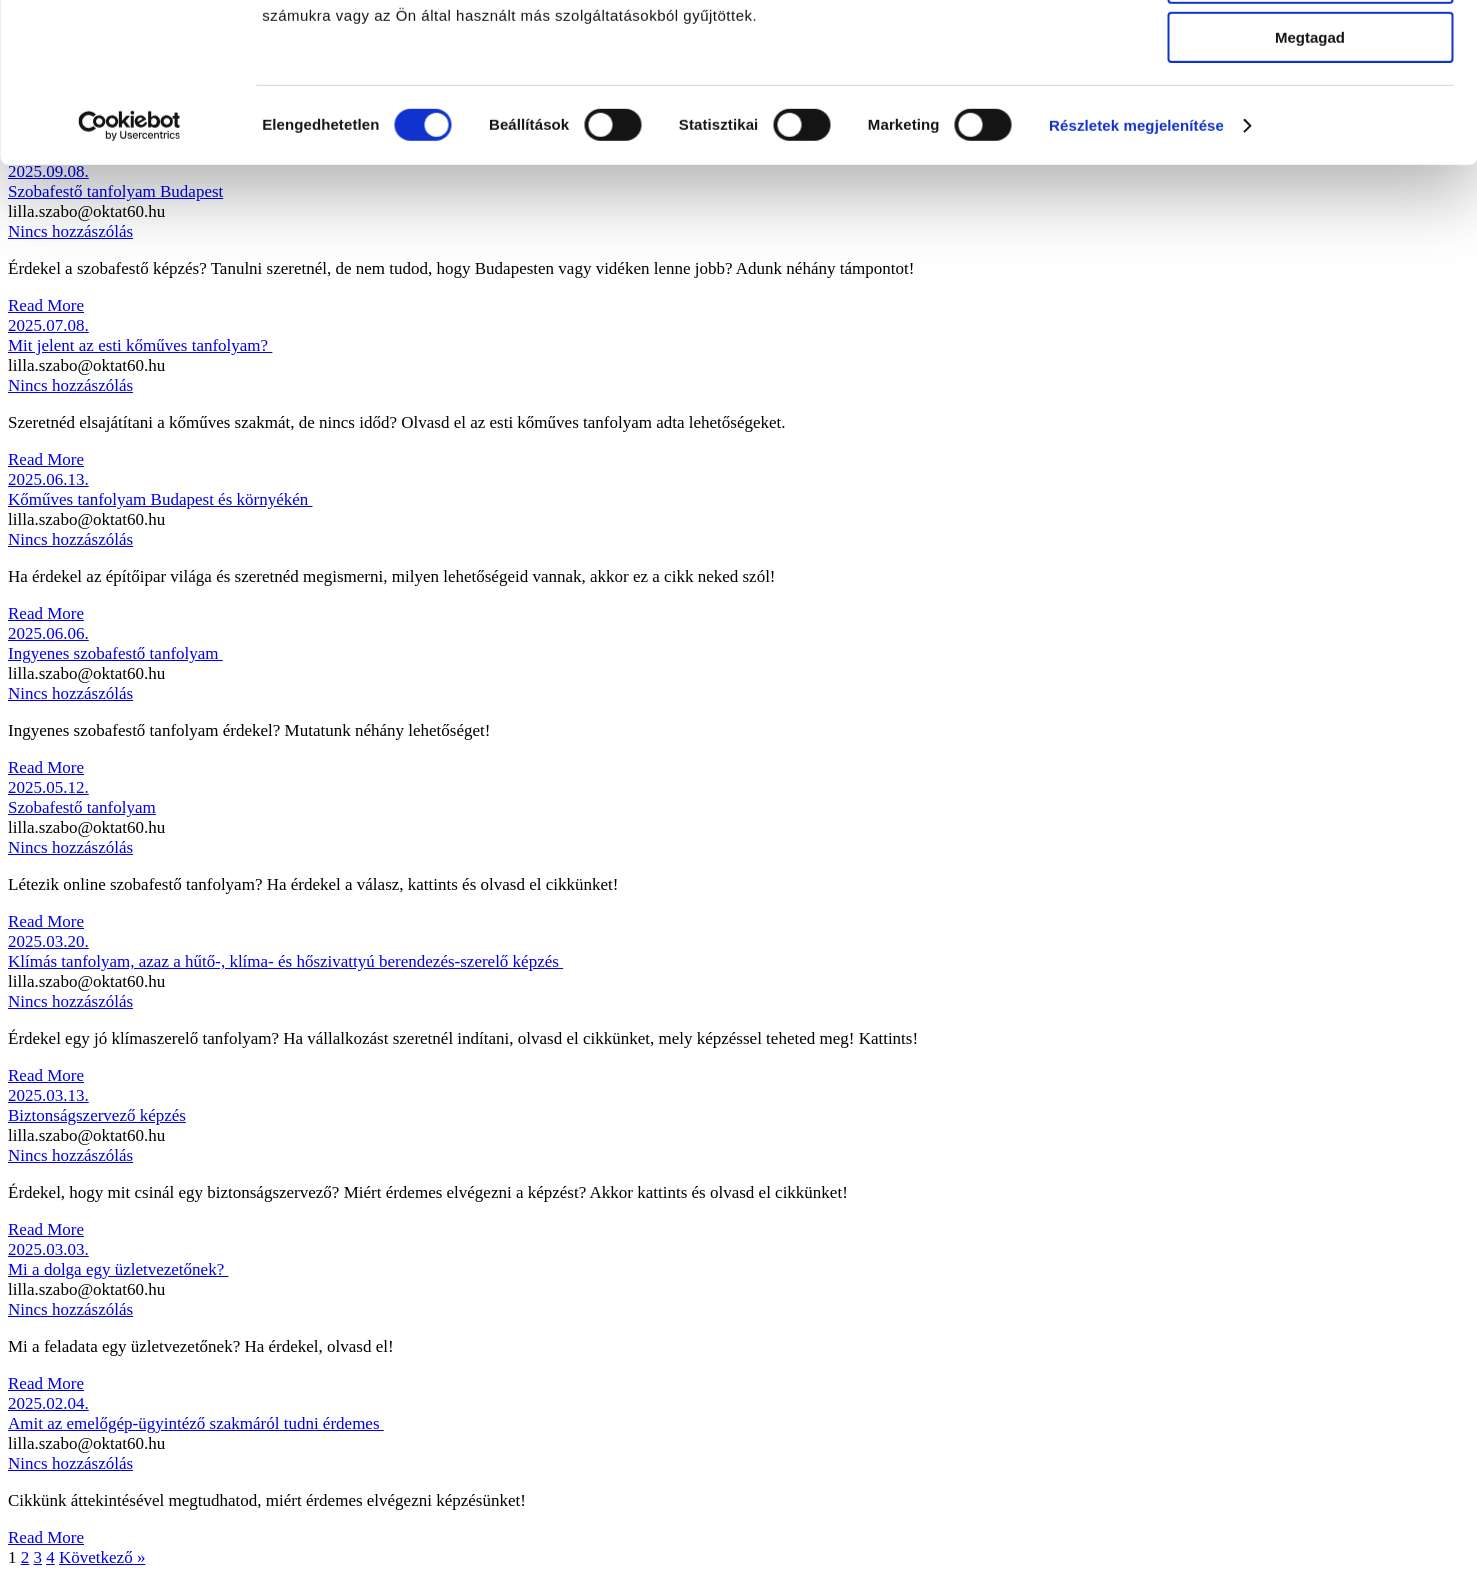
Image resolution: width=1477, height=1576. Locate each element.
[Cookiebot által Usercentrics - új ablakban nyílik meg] (129, 255)
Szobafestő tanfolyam (82, 807)
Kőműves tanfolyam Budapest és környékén (160, 499)
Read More (46, 305)
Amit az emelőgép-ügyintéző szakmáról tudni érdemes (196, 1423)
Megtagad (1310, 166)
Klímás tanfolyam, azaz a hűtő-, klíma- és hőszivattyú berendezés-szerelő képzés (285, 961)
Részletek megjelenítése (1136, 254)
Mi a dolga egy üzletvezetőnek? (118, 1269)
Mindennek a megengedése (1309, 49)
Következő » (102, 1557)
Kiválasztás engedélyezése (1310, 108)
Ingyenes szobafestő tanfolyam (115, 653)
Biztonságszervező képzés (97, 1115)
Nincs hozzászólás (70, 385)
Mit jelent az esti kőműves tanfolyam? (140, 345)
